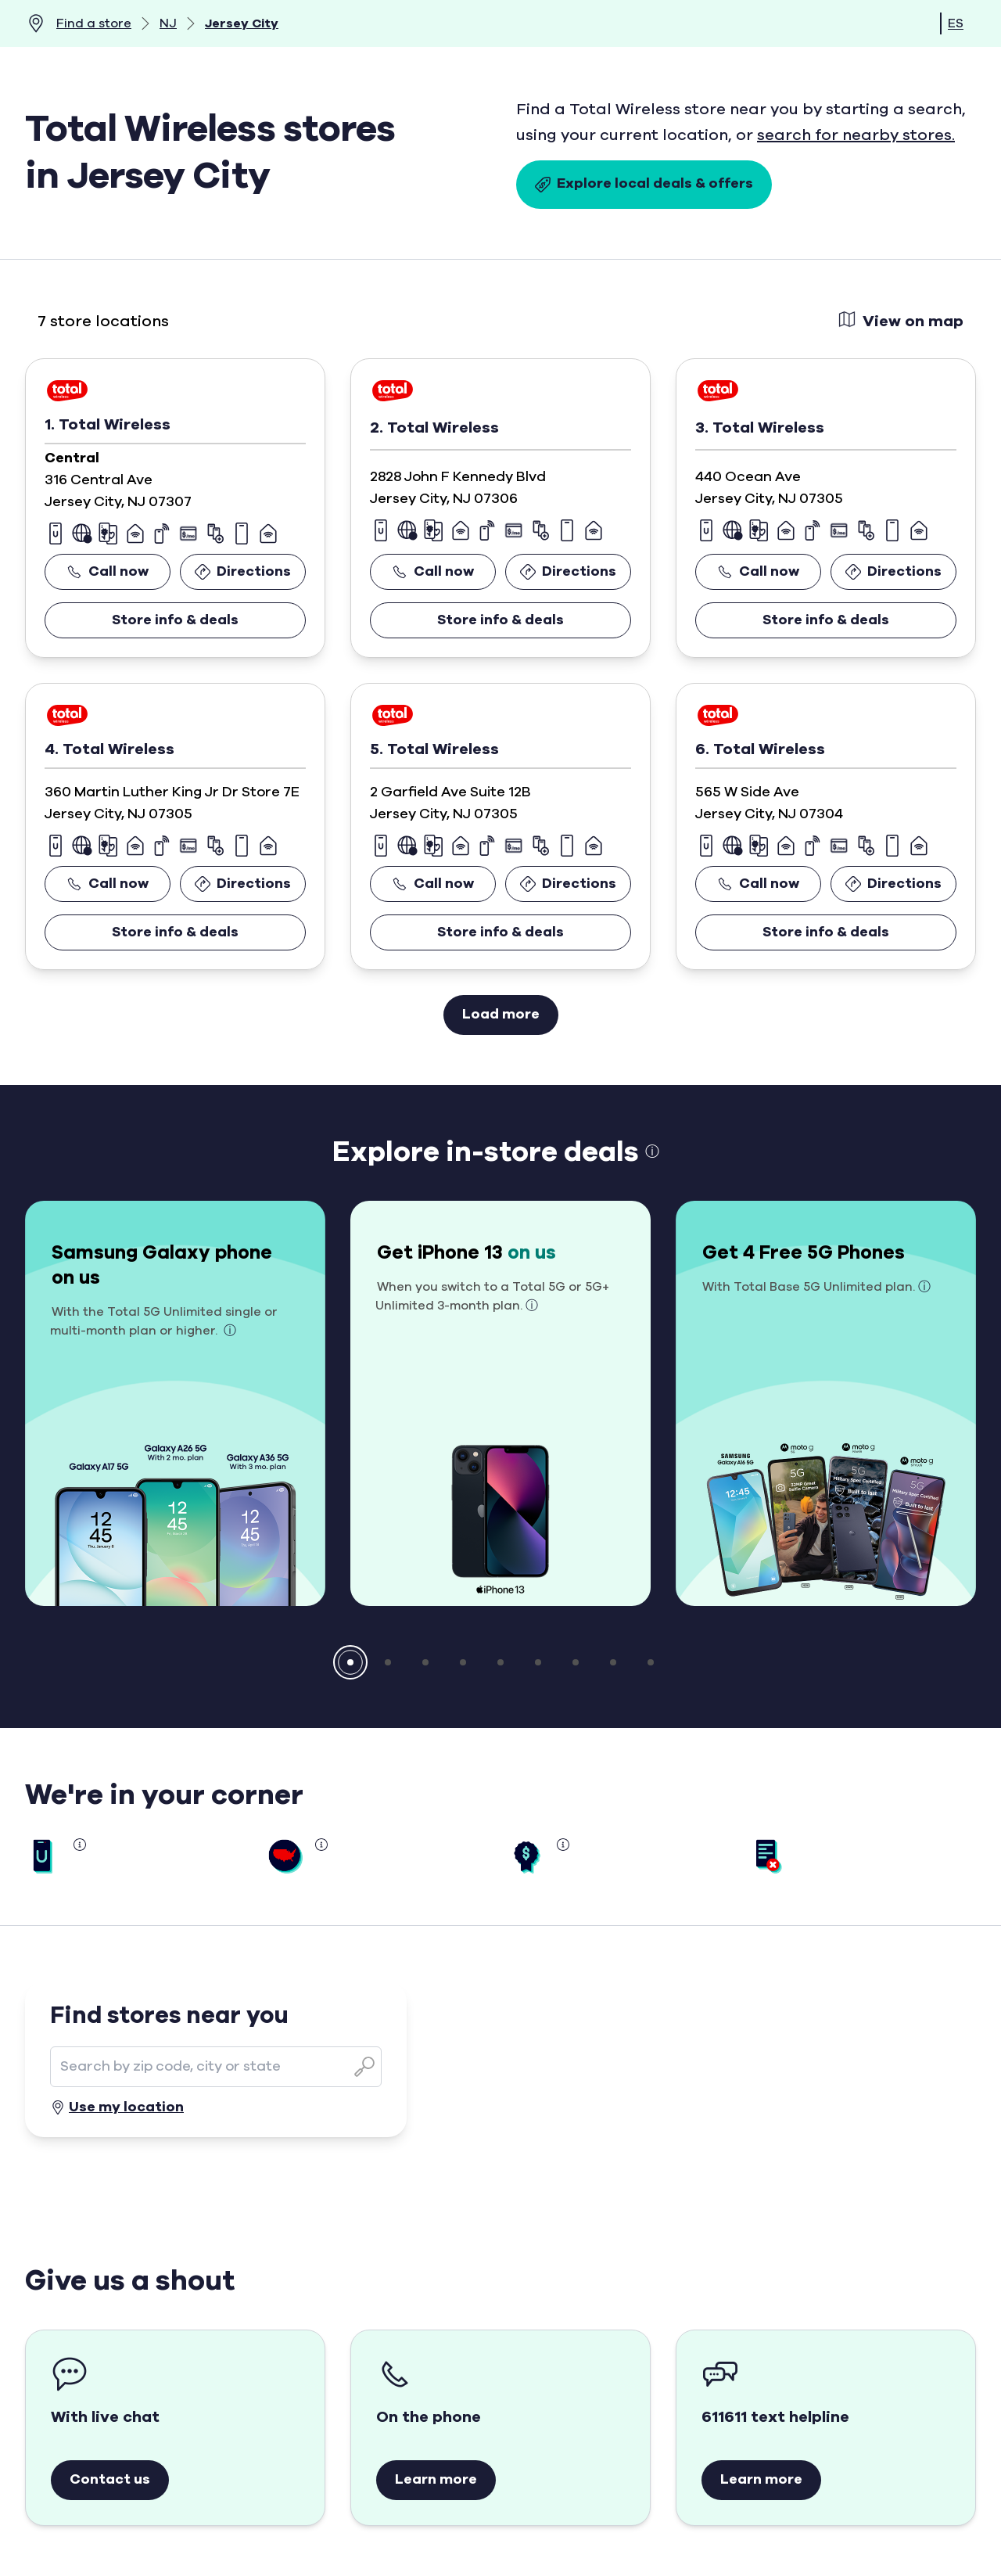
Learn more (436, 2480)
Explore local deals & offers (644, 184)
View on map (900, 319)
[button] (350, 1662)
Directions (243, 572)
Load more (501, 1015)
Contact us (110, 2480)
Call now (107, 572)
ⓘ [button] (652, 1152)
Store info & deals (175, 620)
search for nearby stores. (856, 135)
